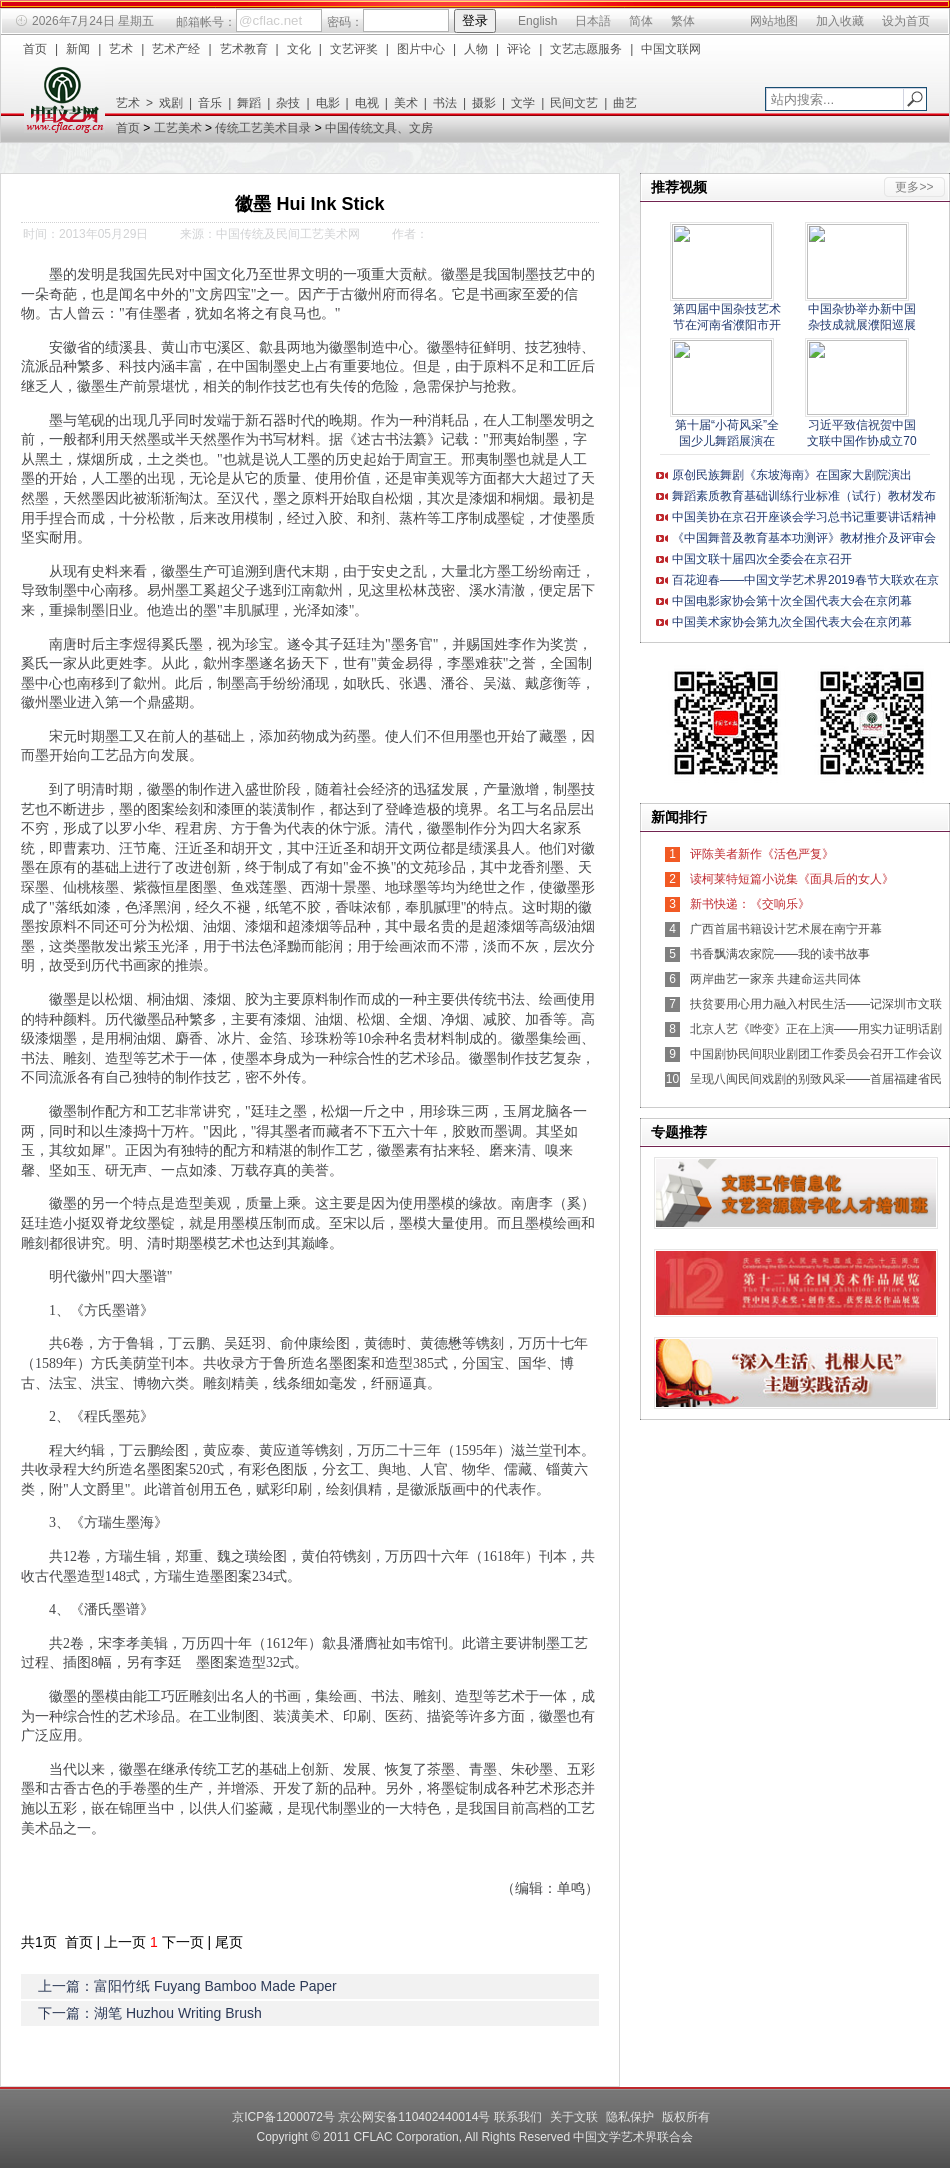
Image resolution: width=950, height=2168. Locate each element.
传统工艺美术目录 (263, 128)
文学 (523, 103)
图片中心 (421, 49)
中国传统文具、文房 (379, 128)
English (537, 21)
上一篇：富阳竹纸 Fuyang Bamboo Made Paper (187, 1986)
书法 (445, 103)
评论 (519, 49)
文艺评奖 (354, 49)
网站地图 (774, 21)
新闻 (78, 49)
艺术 (121, 49)
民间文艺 (574, 103)
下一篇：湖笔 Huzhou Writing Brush (150, 2013)
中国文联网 (671, 49)
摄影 (484, 103)
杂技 (288, 103)
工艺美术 (178, 128)
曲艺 (625, 103)
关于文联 (574, 2117)
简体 (641, 21)
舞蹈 (249, 103)
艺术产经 (176, 49)
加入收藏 (840, 21)
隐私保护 (630, 2117)
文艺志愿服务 (586, 49)
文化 (299, 49)
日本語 (593, 21)
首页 (35, 49)
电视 (367, 103)
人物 (476, 49)
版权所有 (686, 2117)
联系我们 (518, 2117)
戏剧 (171, 103)
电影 (328, 103)
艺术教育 (244, 49)
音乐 (210, 103)
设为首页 (906, 21)
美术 (406, 103)
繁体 (683, 21)
